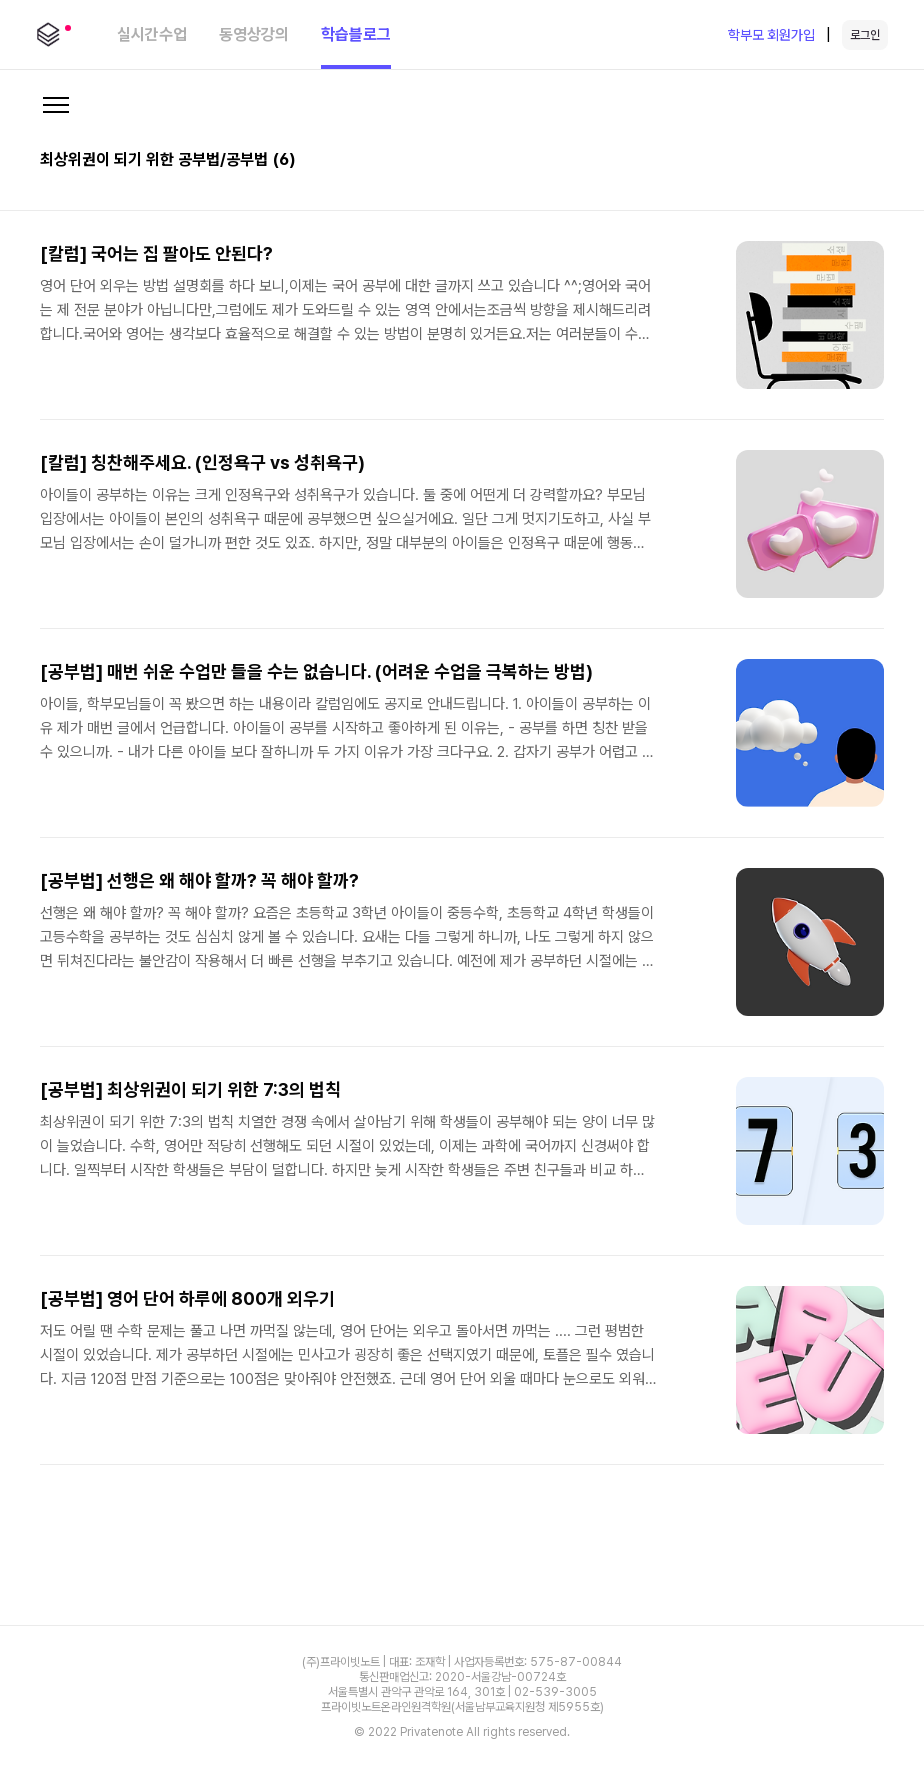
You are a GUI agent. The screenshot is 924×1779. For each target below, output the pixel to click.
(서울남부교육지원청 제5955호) (527, 1707)
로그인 (865, 35)
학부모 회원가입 (771, 35)
